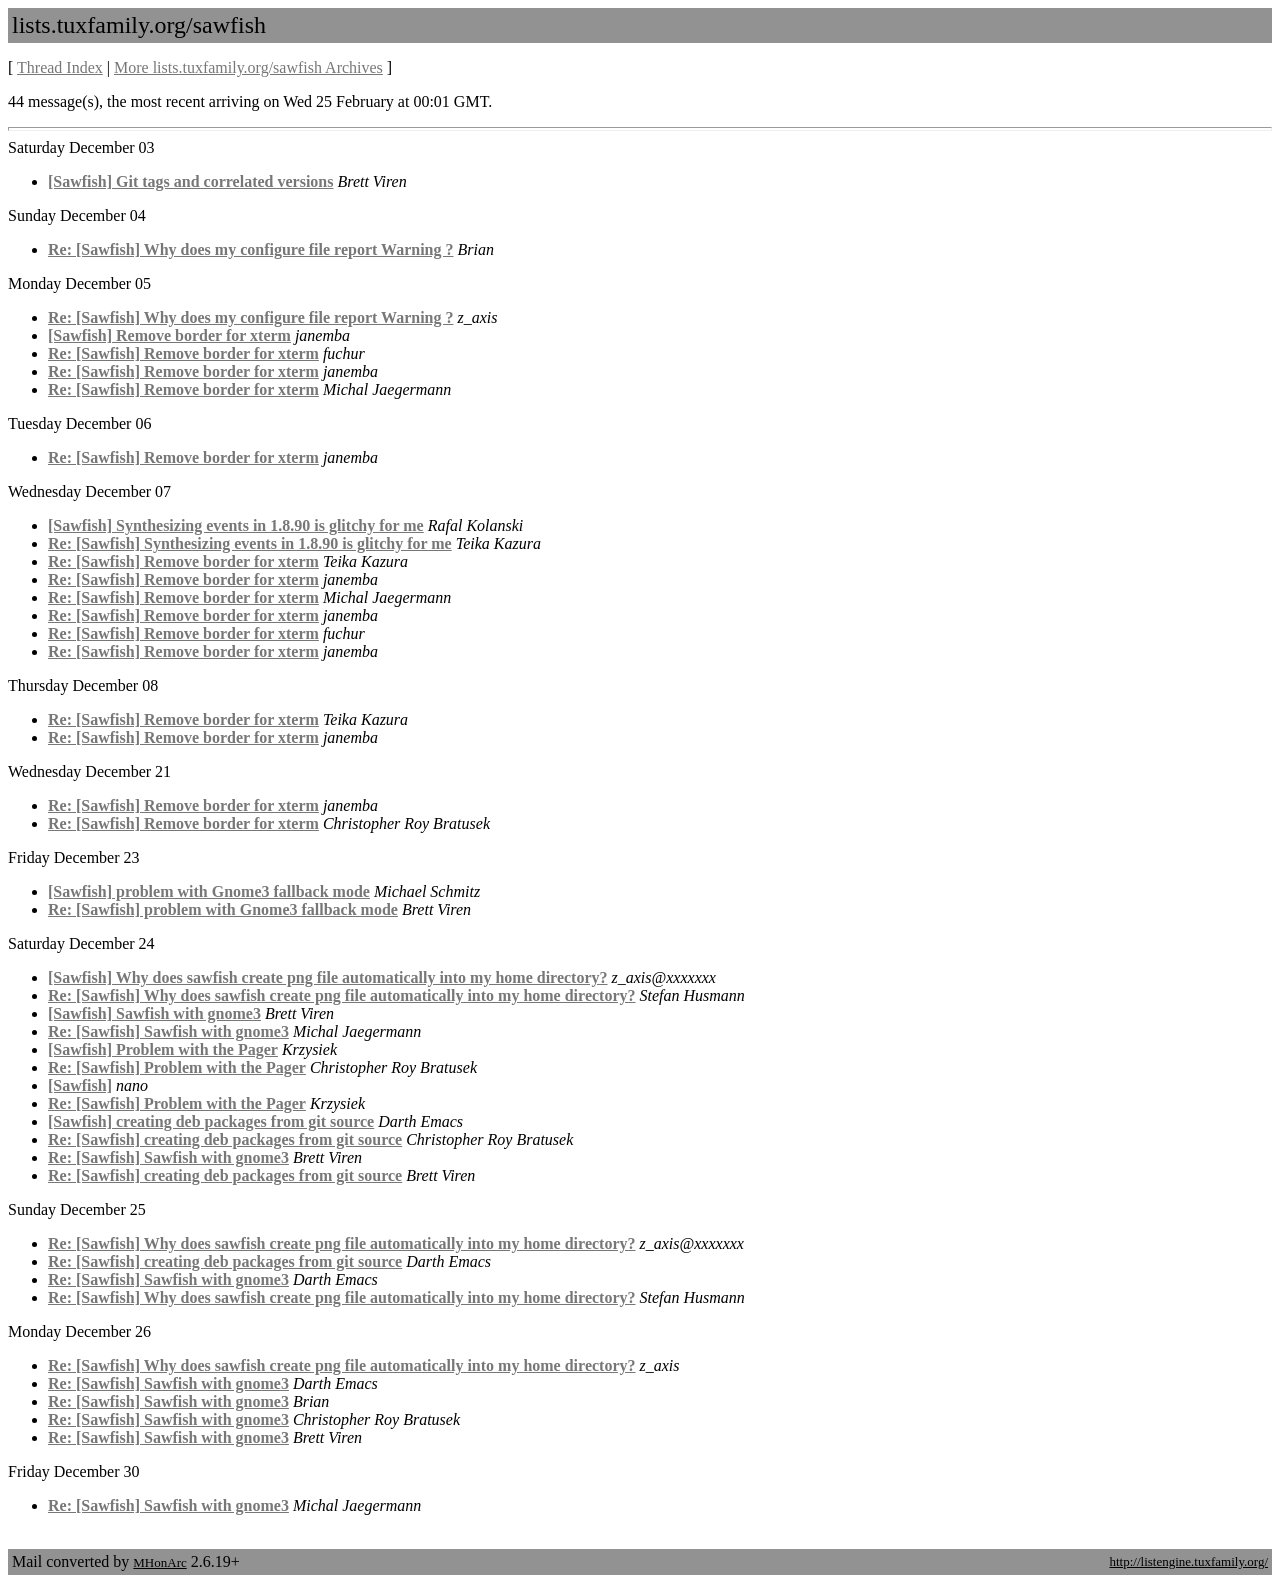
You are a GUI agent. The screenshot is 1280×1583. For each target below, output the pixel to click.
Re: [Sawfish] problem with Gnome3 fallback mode (223, 909)
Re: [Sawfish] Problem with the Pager (177, 1067)
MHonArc (159, 1562)
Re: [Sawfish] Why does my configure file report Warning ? (250, 249)
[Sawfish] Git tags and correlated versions (190, 181)
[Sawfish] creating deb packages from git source (211, 1121)
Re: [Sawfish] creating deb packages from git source (225, 1139)
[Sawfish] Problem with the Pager (163, 1049)
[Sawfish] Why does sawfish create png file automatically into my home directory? (328, 977)
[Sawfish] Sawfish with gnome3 (154, 1013)
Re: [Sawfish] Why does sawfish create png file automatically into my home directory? (342, 995)
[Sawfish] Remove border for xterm (169, 335)
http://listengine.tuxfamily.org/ (1188, 1561)
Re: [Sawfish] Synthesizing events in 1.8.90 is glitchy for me (250, 543)
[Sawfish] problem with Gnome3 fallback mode (209, 891)
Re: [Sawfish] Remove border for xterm (183, 353)
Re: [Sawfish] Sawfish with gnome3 (168, 1031)
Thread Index (60, 67)
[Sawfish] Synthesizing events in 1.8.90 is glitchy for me (236, 525)
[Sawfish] (80, 1085)
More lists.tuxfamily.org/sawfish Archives (248, 67)
